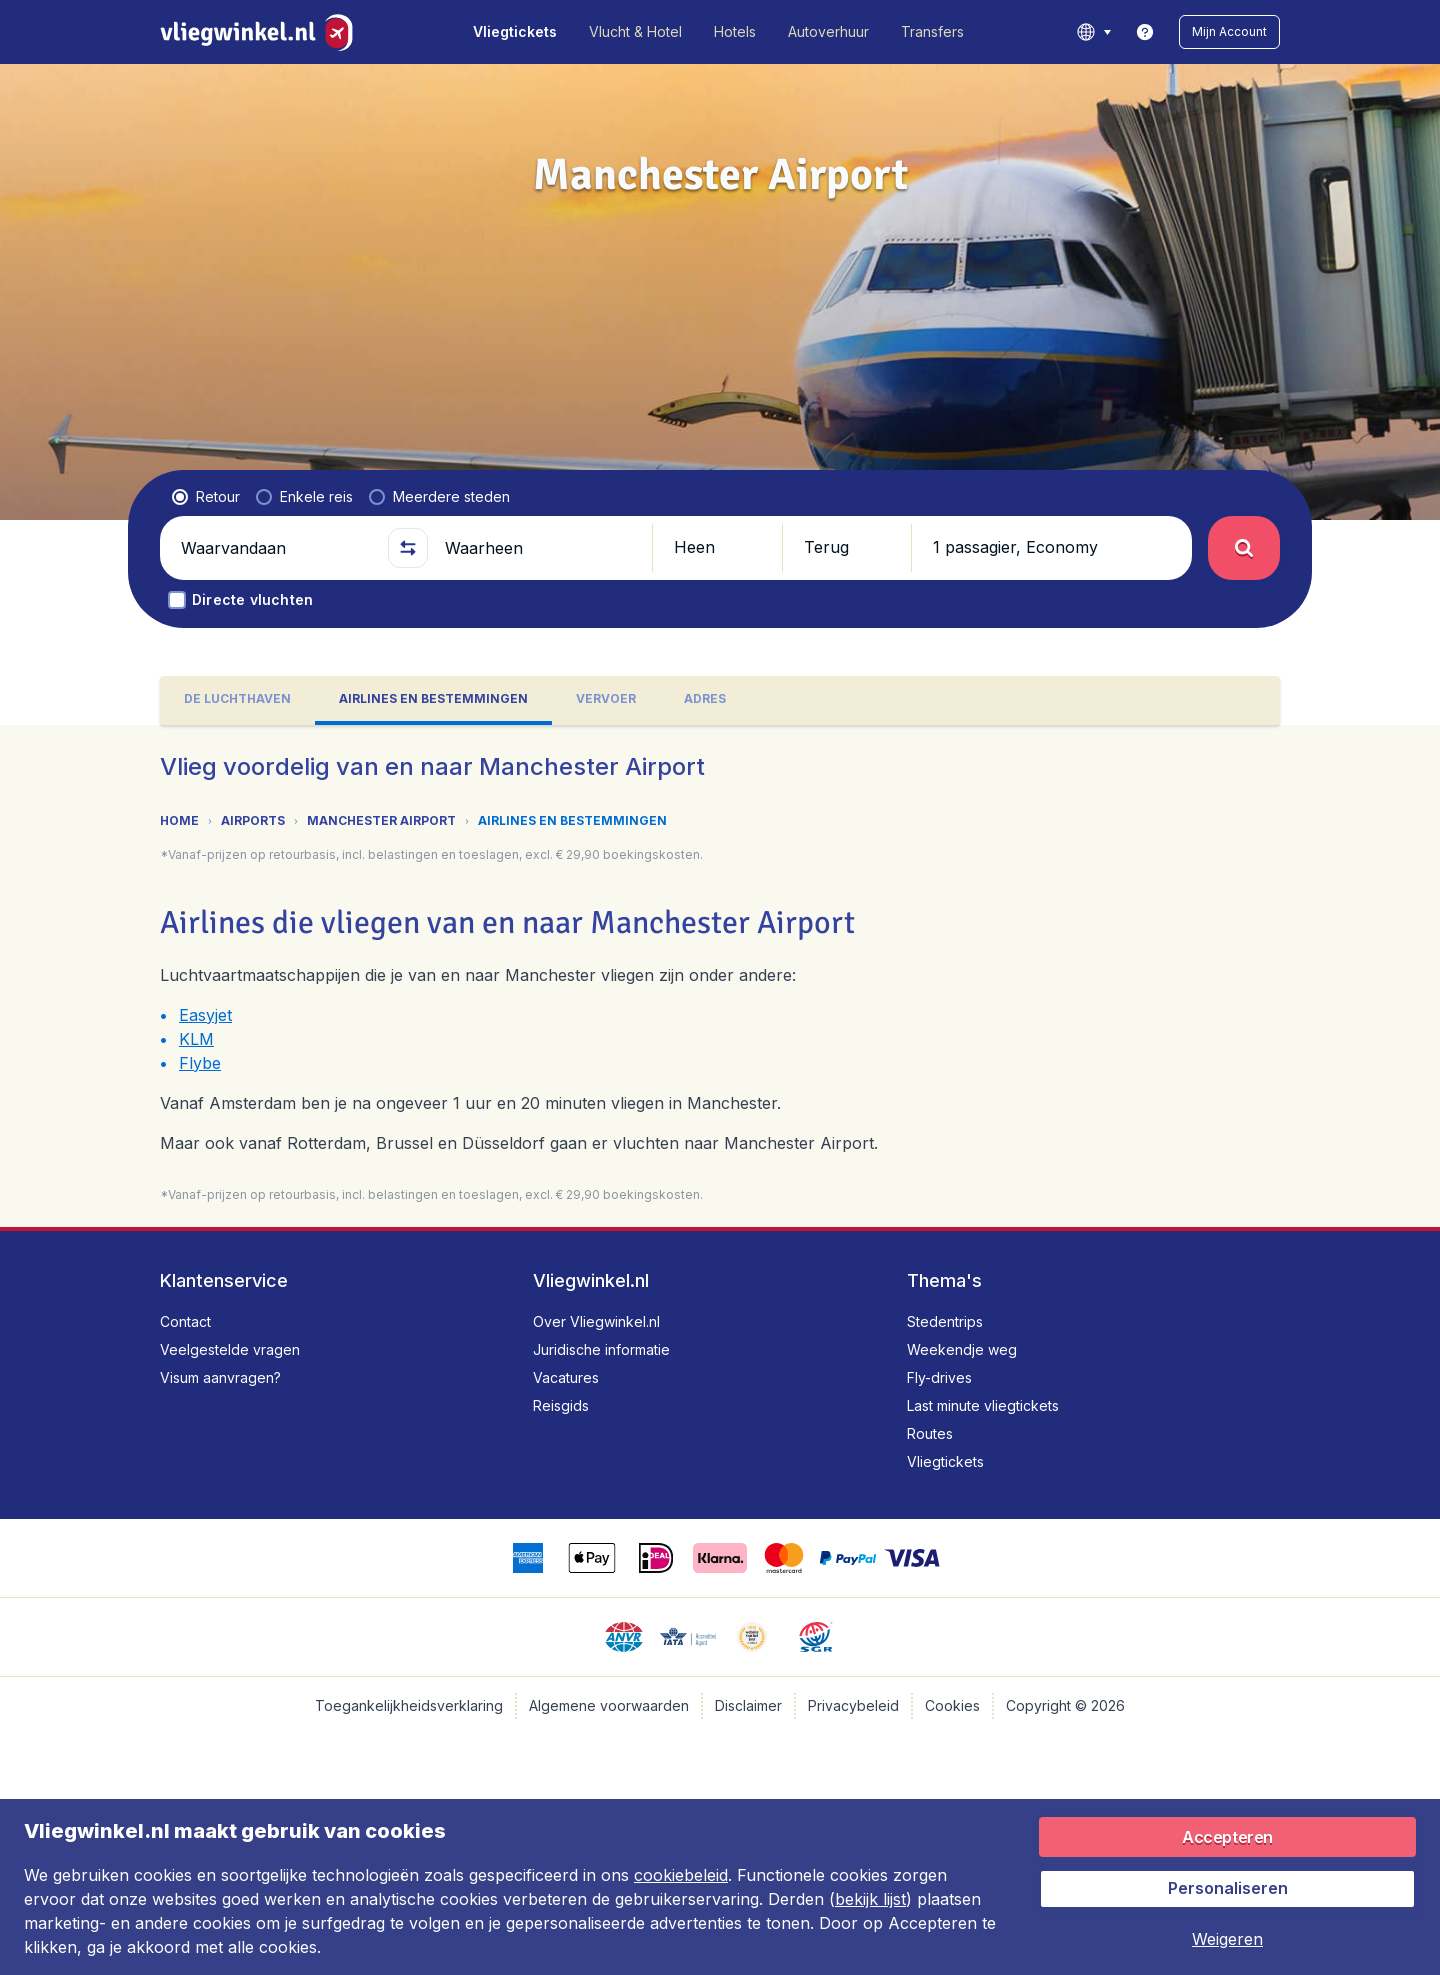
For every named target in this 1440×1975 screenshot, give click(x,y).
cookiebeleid (681, 1875)
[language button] (1093, 32)
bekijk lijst (870, 1899)
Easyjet (205, 1015)
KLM (196, 1039)
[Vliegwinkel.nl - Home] (260, 32)
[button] (1229, 32)
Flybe (200, 1063)
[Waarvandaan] (276, 548)
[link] (1145, 32)
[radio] (206, 497)
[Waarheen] (540, 548)
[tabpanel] (720, 976)
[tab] (237, 700)
